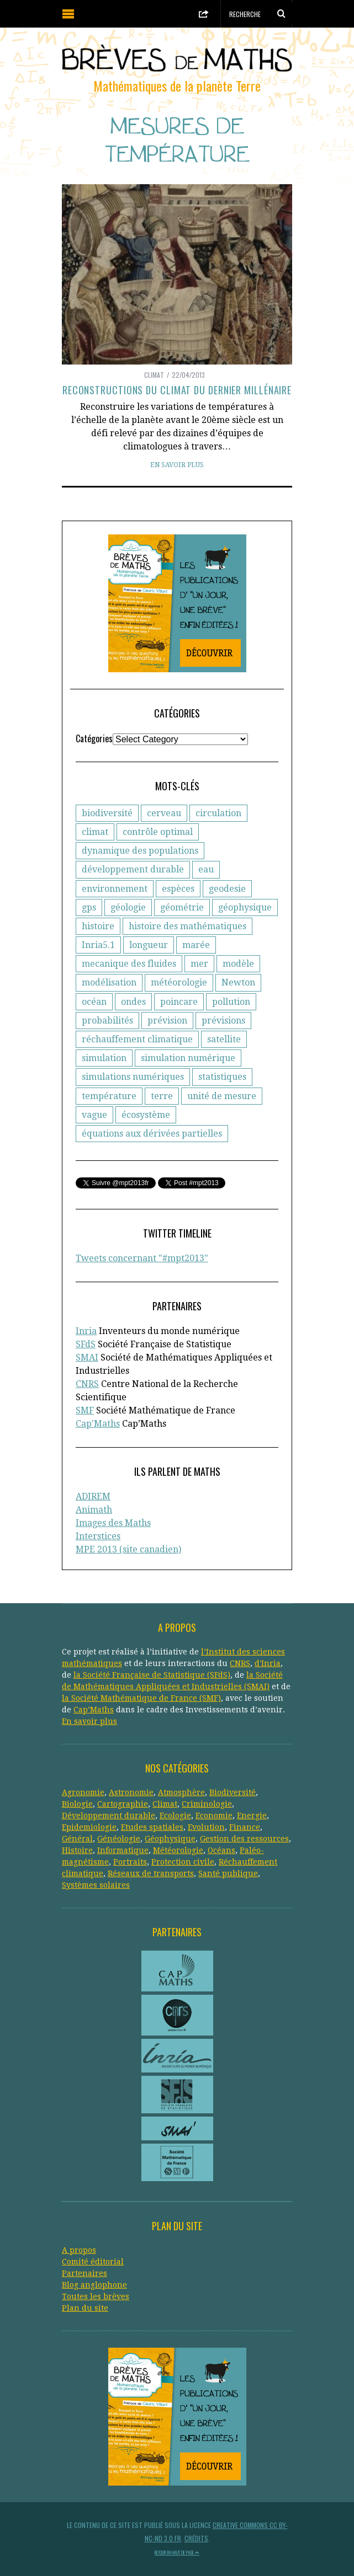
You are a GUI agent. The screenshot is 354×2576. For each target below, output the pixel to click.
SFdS (86, 1344)
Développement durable (108, 1815)
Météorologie (178, 1850)
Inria (86, 1331)
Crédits (196, 2538)
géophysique (245, 907)
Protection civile (182, 1861)
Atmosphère (181, 1792)
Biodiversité (232, 1792)
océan (94, 1002)
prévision (167, 1020)
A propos (79, 2250)
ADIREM (93, 1496)
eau (206, 869)
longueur (148, 945)
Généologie (118, 1838)
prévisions (223, 1020)
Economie (214, 1815)
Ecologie (175, 1815)
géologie (128, 907)
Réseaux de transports (151, 1873)
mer (199, 963)
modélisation (109, 982)
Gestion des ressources (244, 1838)
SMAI (87, 1357)
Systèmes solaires (96, 1885)
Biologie (77, 1804)
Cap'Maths (98, 1423)
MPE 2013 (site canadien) (128, 1549)
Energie (252, 1815)
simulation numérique (188, 1058)
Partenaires (84, 2273)
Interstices (98, 1536)
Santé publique (228, 1873)
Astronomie (131, 1792)
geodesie (227, 888)
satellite (224, 1039)
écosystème (145, 1115)
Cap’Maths (93, 1709)
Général (77, 1838)
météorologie (179, 982)
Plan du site (85, 2308)
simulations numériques (133, 1077)
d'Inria (268, 1663)
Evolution (206, 1827)
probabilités (107, 1020)
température (109, 1096)
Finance (244, 1827)
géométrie (182, 907)
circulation (218, 813)
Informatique (123, 1850)
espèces (178, 888)
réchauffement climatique (137, 1039)
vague (94, 1115)
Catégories (94, 738)
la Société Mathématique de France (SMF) (141, 1698)
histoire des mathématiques (187, 926)
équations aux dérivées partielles (152, 1133)
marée (196, 945)
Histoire (77, 1850)
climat (95, 832)
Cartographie (122, 1804)
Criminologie (207, 1804)
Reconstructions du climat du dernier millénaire (177, 390)
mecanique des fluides (129, 963)
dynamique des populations (140, 850)
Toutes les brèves (95, 2296)
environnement (114, 888)
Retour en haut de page (177, 2552)
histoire (98, 926)
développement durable (133, 869)
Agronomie (83, 1792)
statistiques (222, 1077)
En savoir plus (177, 465)
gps (89, 907)
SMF (85, 1410)
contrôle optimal (158, 832)
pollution (231, 1002)
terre (162, 1096)
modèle (238, 963)
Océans (221, 1850)
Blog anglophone (94, 2284)
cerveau (164, 813)
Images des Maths (113, 1523)
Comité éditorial (93, 2261)
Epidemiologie (89, 1827)
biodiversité (107, 813)
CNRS (87, 1384)
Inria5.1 (98, 945)
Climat (154, 374)
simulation (104, 1058)
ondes (133, 1002)
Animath (94, 1509)
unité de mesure (221, 1096)
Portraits (130, 1861)
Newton (238, 982)
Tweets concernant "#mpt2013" (142, 1258)
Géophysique (170, 1838)
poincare (179, 1002)
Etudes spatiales (152, 1827)
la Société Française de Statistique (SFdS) (151, 1674)
